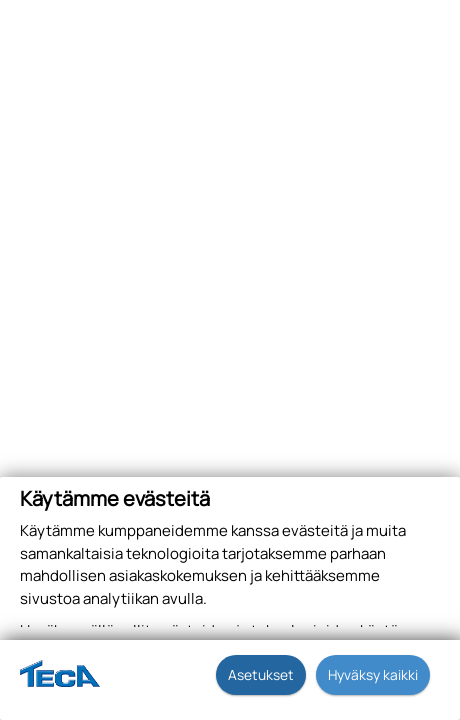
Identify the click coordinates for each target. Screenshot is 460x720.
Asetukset (261, 674)
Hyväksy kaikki (373, 674)
